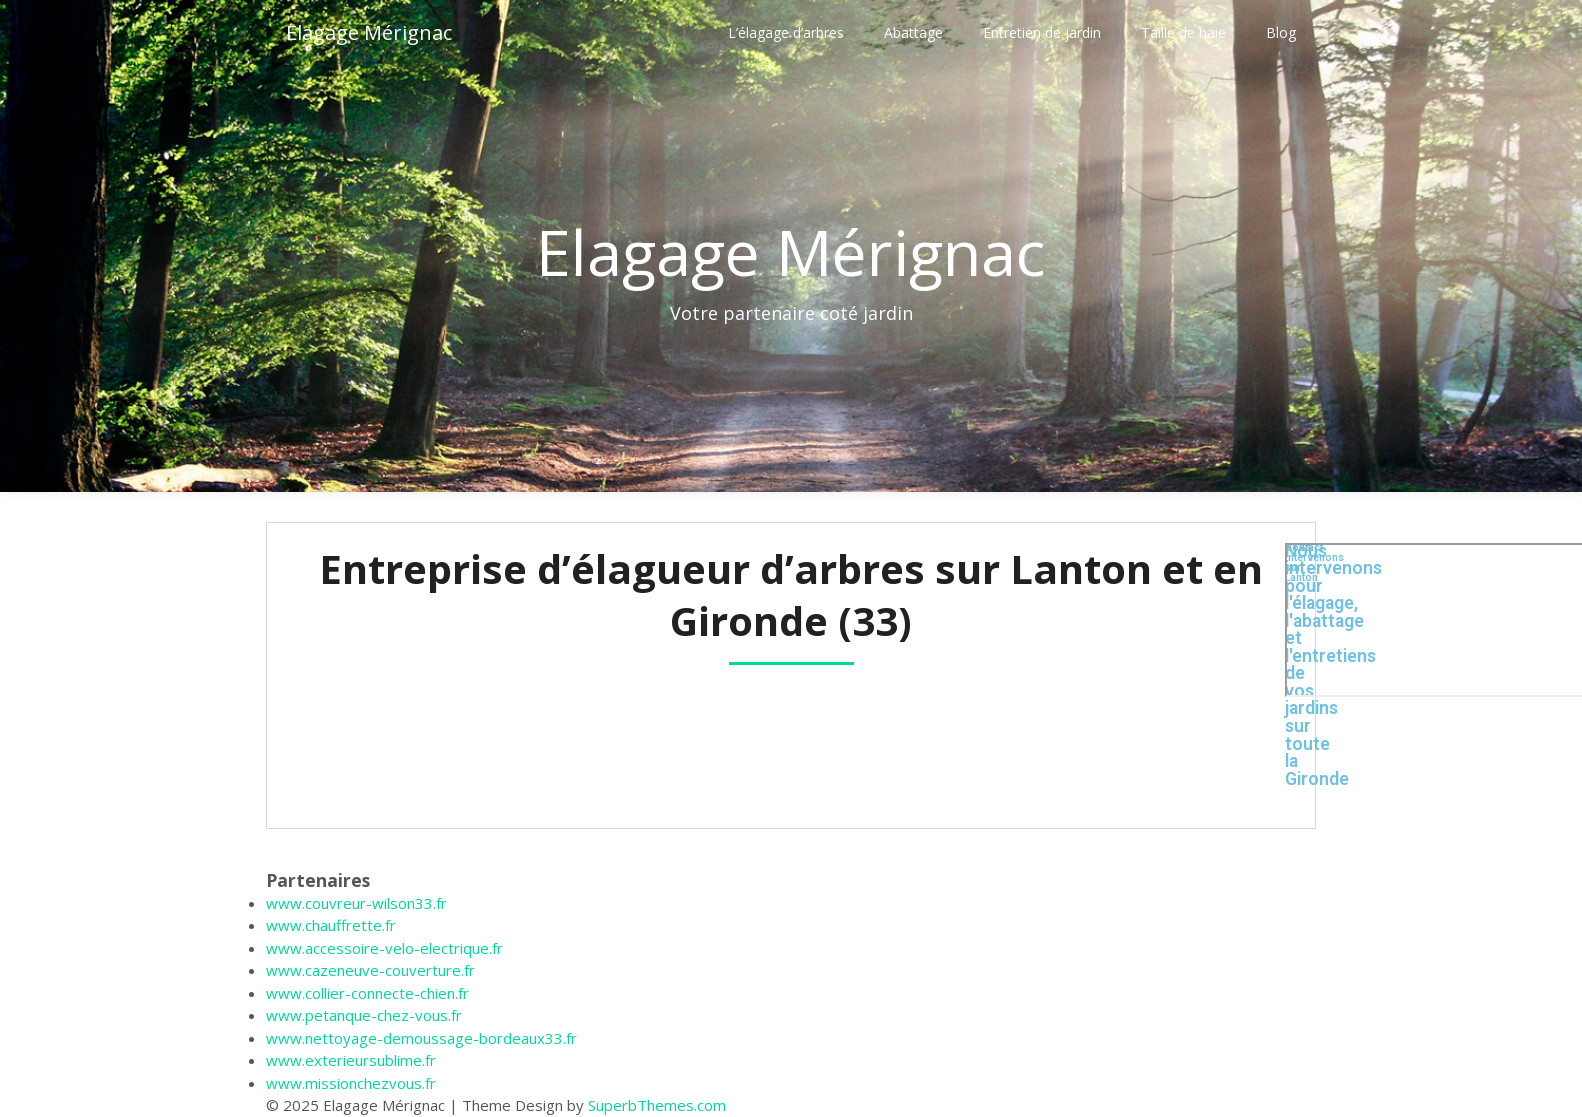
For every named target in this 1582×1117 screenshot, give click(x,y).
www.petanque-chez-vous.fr (364, 1015)
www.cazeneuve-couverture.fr (370, 970)
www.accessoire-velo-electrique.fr (384, 948)
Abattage (913, 32)
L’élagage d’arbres (786, 32)
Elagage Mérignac (369, 32)
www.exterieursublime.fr (351, 1060)
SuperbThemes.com (657, 1105)
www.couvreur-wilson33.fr (356, 903)
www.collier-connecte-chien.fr (367, 993)
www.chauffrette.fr (331, 925)
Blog (1281, 32)
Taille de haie (1183, 32)
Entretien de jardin (1042, 32)
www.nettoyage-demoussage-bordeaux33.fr (421, 1038)
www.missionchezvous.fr (351, 1083)
